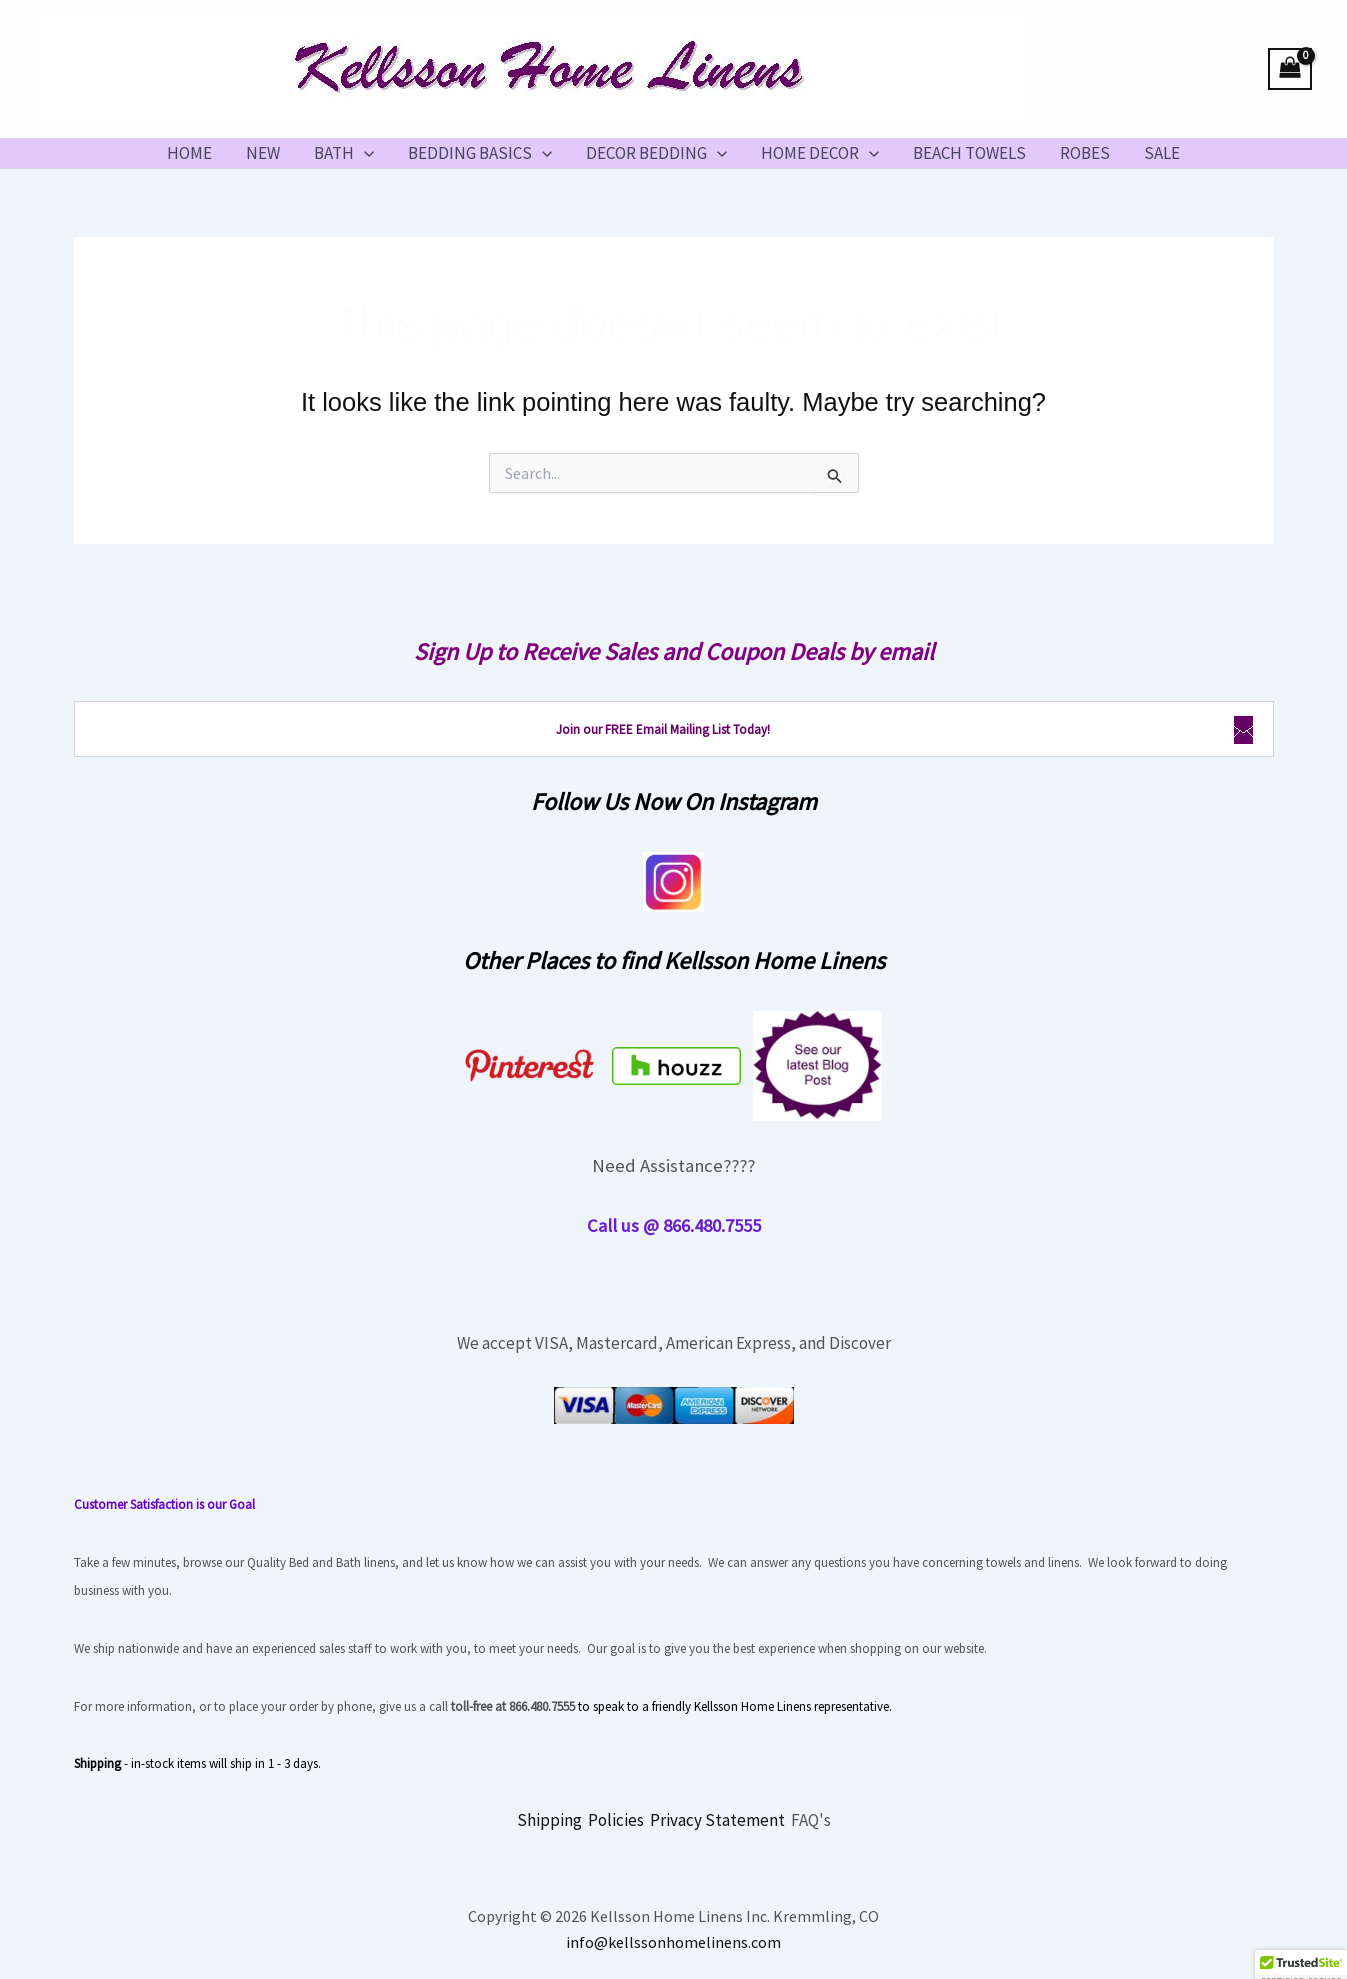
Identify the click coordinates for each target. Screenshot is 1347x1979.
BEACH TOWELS (969, 153)
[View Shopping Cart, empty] (1290, 69)
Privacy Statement (717, 1820)
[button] (364, 153)
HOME (189, 153)
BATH (344, 153)
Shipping (549, 1820)
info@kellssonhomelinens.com (673, 1942)
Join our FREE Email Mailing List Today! (663, 729)
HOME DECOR (820, 153)
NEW (263, 153)
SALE (1162, 153)
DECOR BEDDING (656, 153)
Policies (616, 1820)
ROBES (1085, 153)
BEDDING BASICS (480, 153)
